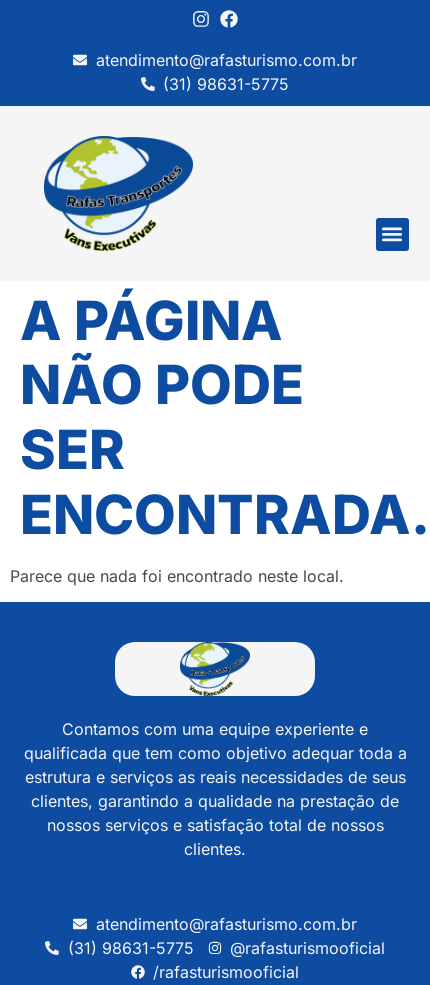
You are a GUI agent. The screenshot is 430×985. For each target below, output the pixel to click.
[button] (392, 234)
